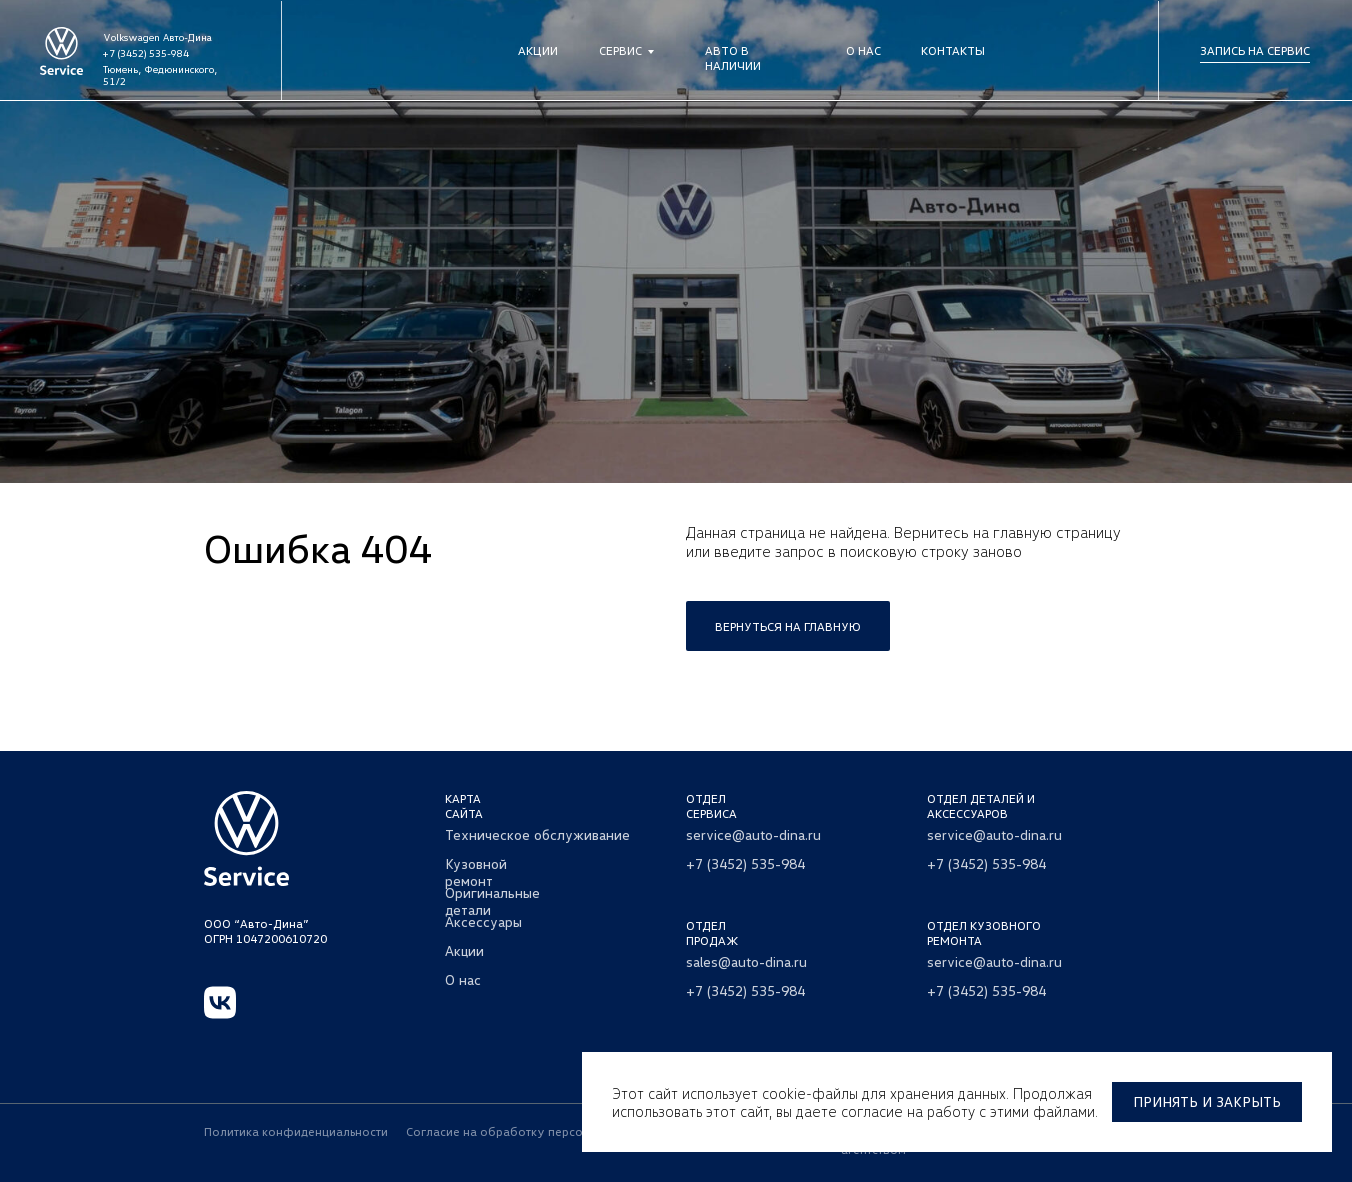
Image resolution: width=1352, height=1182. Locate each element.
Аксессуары (483, 921)
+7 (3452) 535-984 (146, 53)
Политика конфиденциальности (296, 1131)
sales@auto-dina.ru (746, 961)
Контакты (953, 50)
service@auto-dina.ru (753, 834)
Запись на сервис (1255, 50)
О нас (863, 50)
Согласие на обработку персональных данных (541, 1131)
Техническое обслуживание (537, 834)
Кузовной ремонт (476, 872)
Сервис (620, 50)
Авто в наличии (733, 58)
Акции (538, 50)
